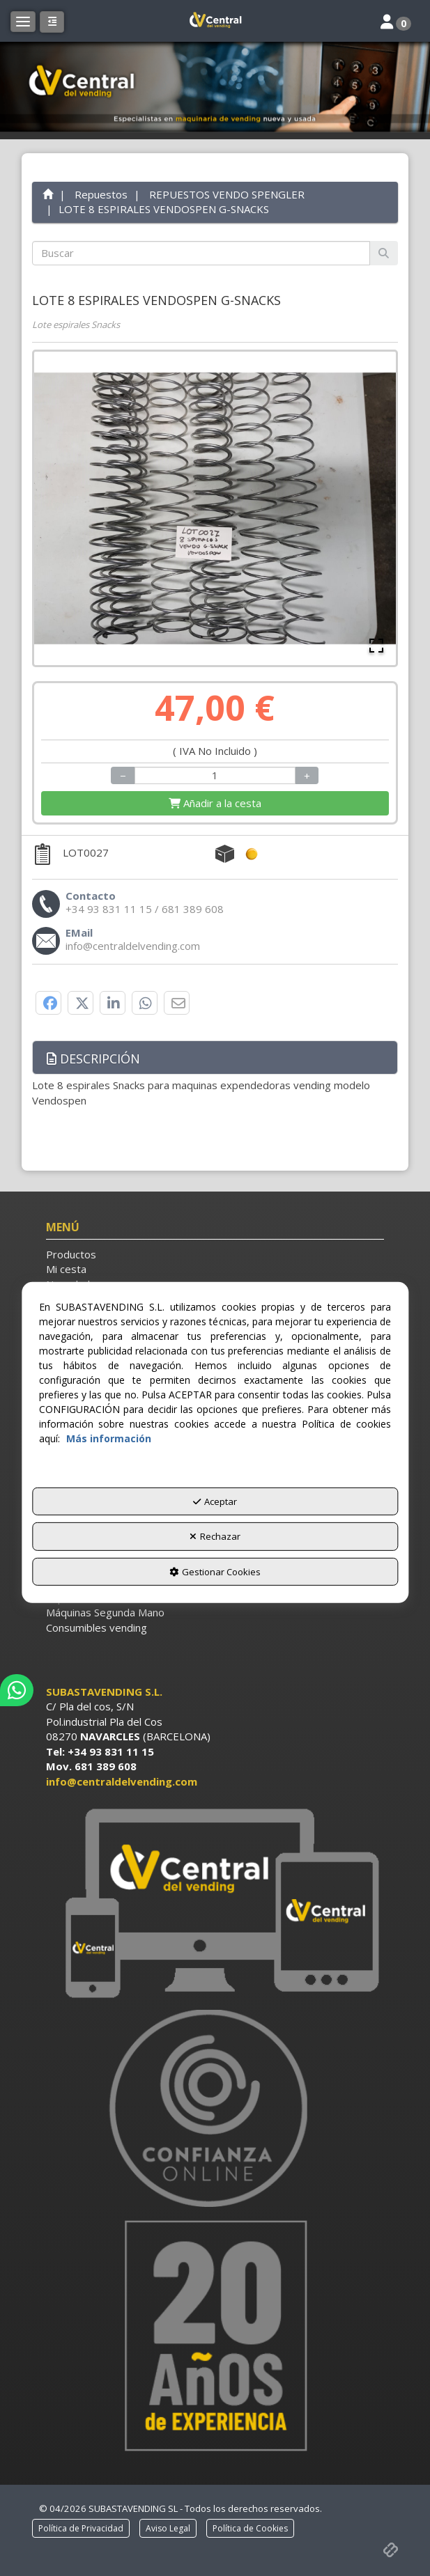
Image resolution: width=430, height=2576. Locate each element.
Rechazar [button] (215, 1536)
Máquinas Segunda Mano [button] (105, 1612)
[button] (215, 21)
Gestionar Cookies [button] (215, 1572)
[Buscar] (383, 253)
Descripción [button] (93, 1058)
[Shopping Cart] (215, 803)
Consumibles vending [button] (96, 1627)
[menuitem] (215, 1254)
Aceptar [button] (215, 1501)
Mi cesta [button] (66, 1269)
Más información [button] (108, 1438)
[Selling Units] (215, 775)
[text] (201, 253)
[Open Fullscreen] (376, 645)
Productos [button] (71, 1254)
